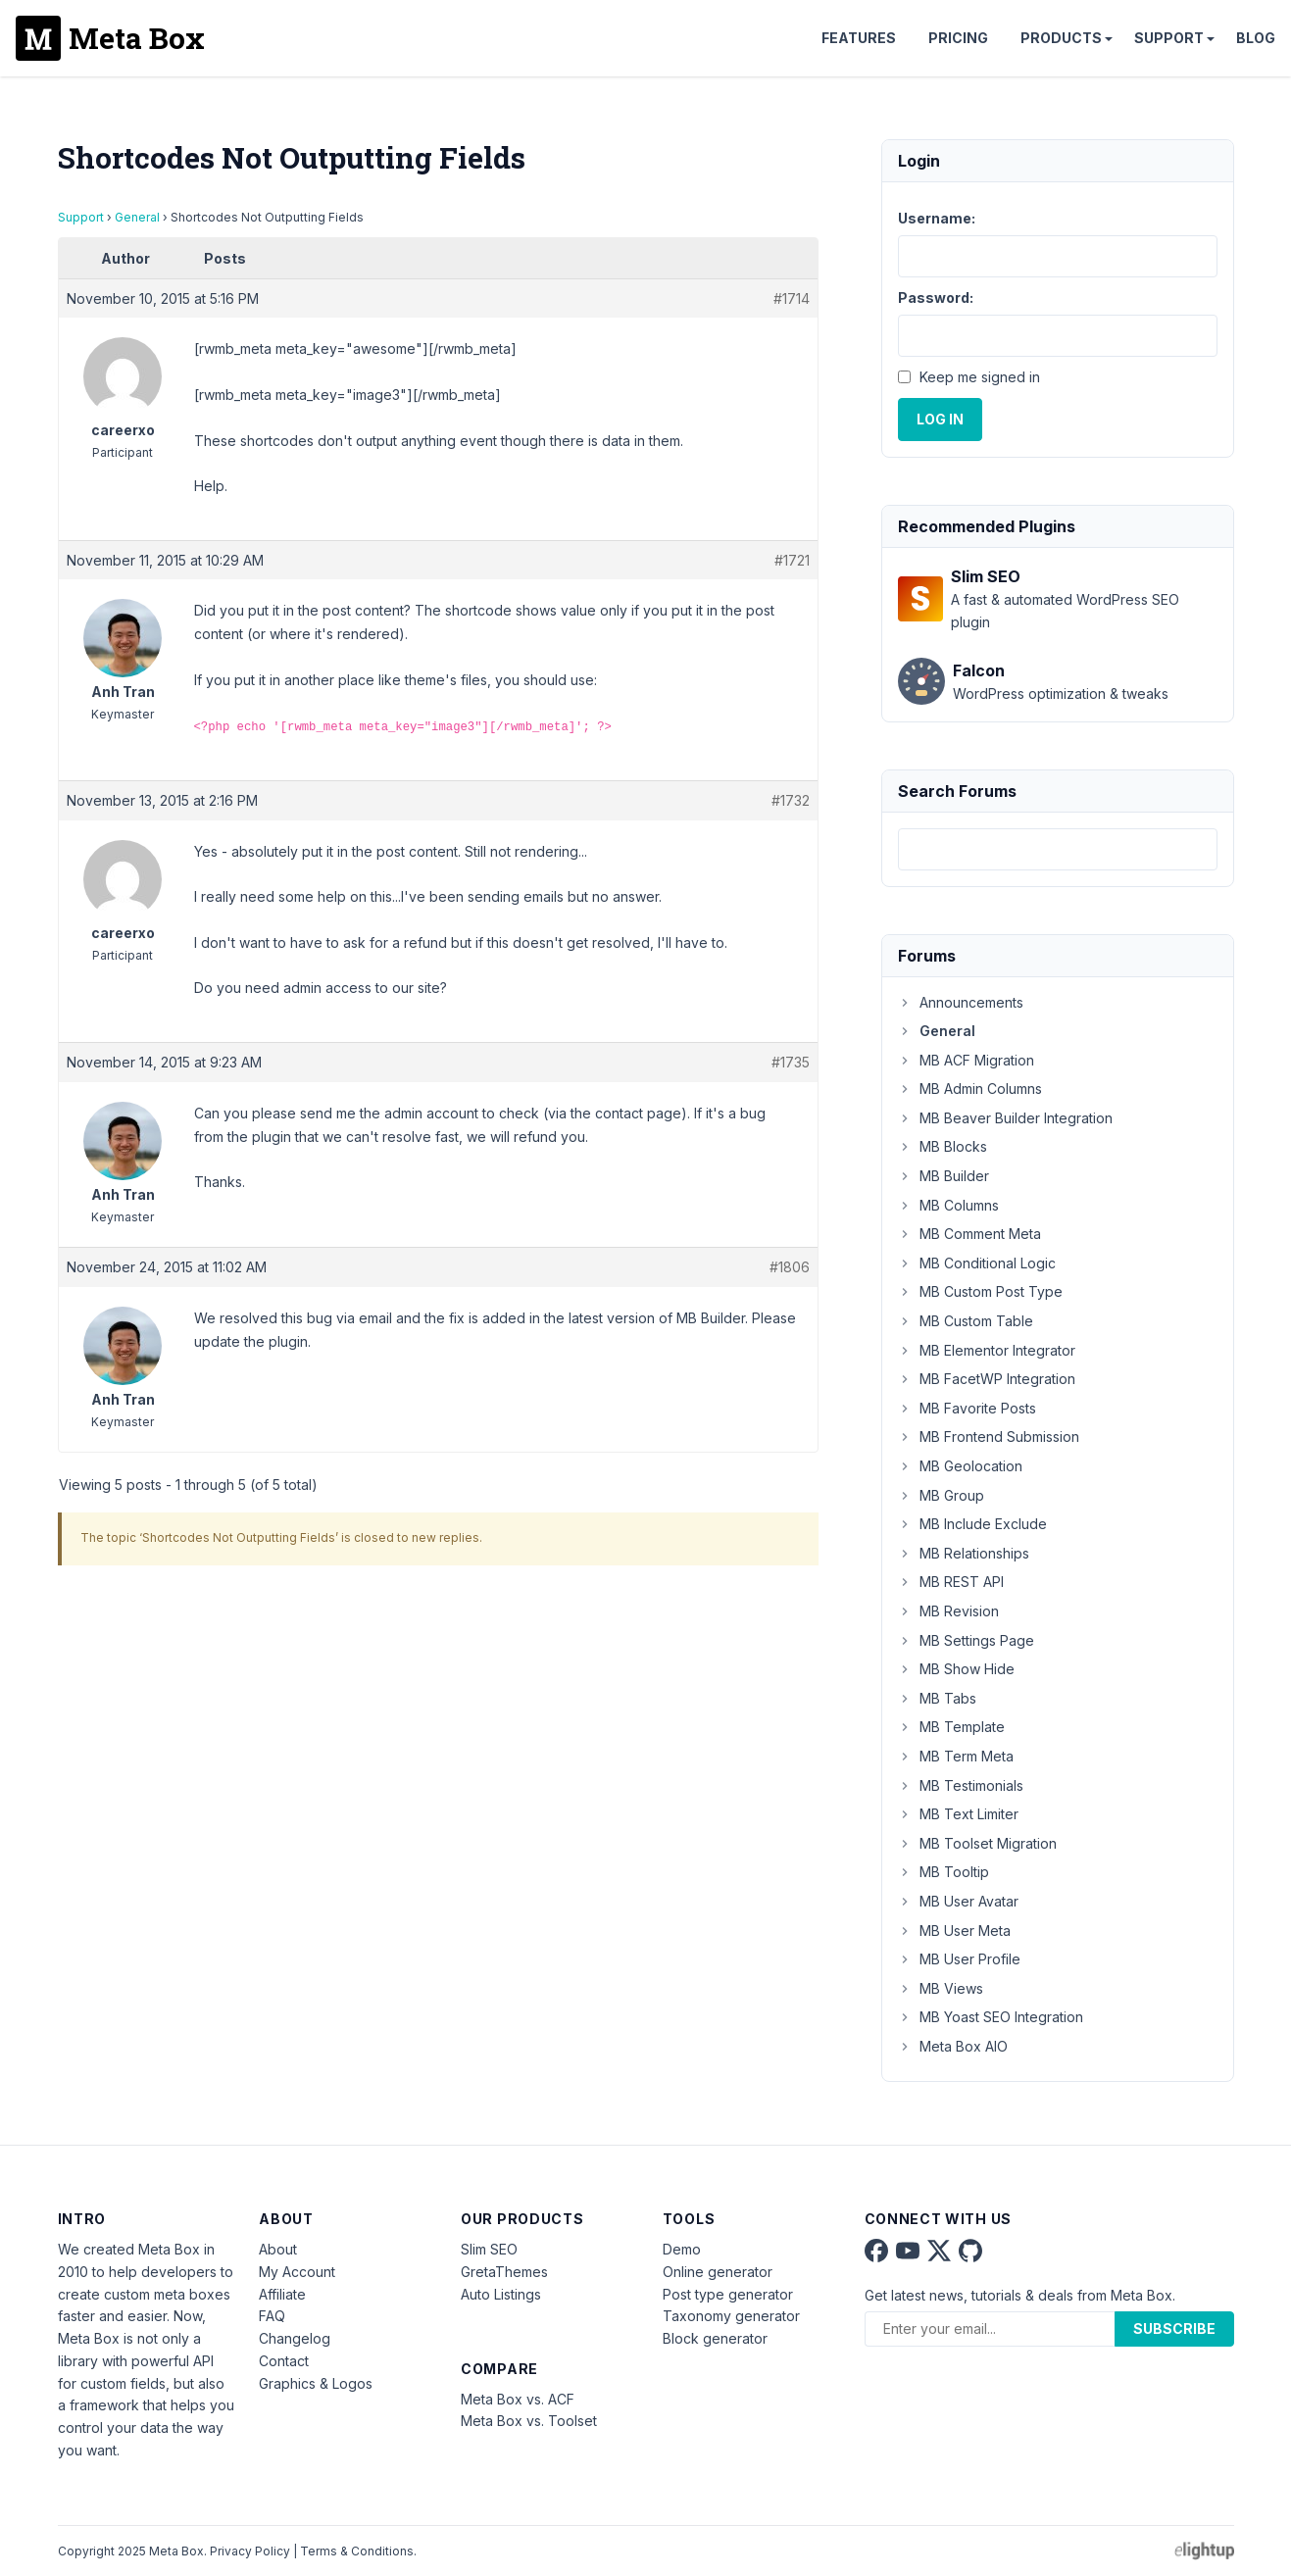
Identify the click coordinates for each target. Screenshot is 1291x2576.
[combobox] (1057, 849)
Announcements (960, 1002)
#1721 (792, 560)
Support (1169, 37)
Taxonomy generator (731, 2315)
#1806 (790, 1267)
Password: (935, 297)
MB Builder (943, 1175)
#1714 (791, 298)
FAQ (272, 2315)
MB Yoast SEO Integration (990, 2016)
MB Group (941, 1495)
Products (1061, 37)
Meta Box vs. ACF (517, 2399)
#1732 (790, 800)
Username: (936, 218)
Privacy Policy (250, 2551)
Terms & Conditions (357, 2551)
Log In (940, 419)
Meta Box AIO (953, 2046)
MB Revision (948, 1611)
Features (858, 37)
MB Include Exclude (972, 1523)
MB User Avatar (958, 1901)
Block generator (715, 2338)
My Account (297, 2271)
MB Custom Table (965, 1321)
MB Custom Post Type (980, 1291)
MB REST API (951, 1581)
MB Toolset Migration (977, 1843)
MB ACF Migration (966, 1060)
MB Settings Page (966, 1640)
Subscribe (1174, 2328)
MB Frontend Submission (988, 1436)
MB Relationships (963, 1553)
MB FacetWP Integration (986, 1378)
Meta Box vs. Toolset (529, 2420)
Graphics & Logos (315, 2383)
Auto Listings (501, 2294)
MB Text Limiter (958, 1814)
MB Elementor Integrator (986, 1350)
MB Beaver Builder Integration (1005, 1118)
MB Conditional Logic (977, 1263)
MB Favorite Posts (967, 1408)
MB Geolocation (960, 1466)
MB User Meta (954, 1930)
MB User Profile (959, 1959)
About (278, 2249)
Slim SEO (489, 2249)
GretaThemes (504, 2271)
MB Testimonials (960, 1785)
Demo (682, 2249)
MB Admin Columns (970, 1088)
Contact (284, 2361)
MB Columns (948, 1205)
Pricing (958, 37)
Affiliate (282, 2294)
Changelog (294, 2338)
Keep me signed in (979, 377)
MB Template (951, 1726)
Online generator (717, 2271)
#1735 (790, 1062)
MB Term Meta (956, 1756)
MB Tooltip (943, 1871)
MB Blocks (942, 1146)
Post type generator (728, 2294)
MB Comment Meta (969, 1233)
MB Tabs (937, 1698)
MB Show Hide (956, 1668)
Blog (1255, 37)
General (137, 217)
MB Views (940, 1988)
